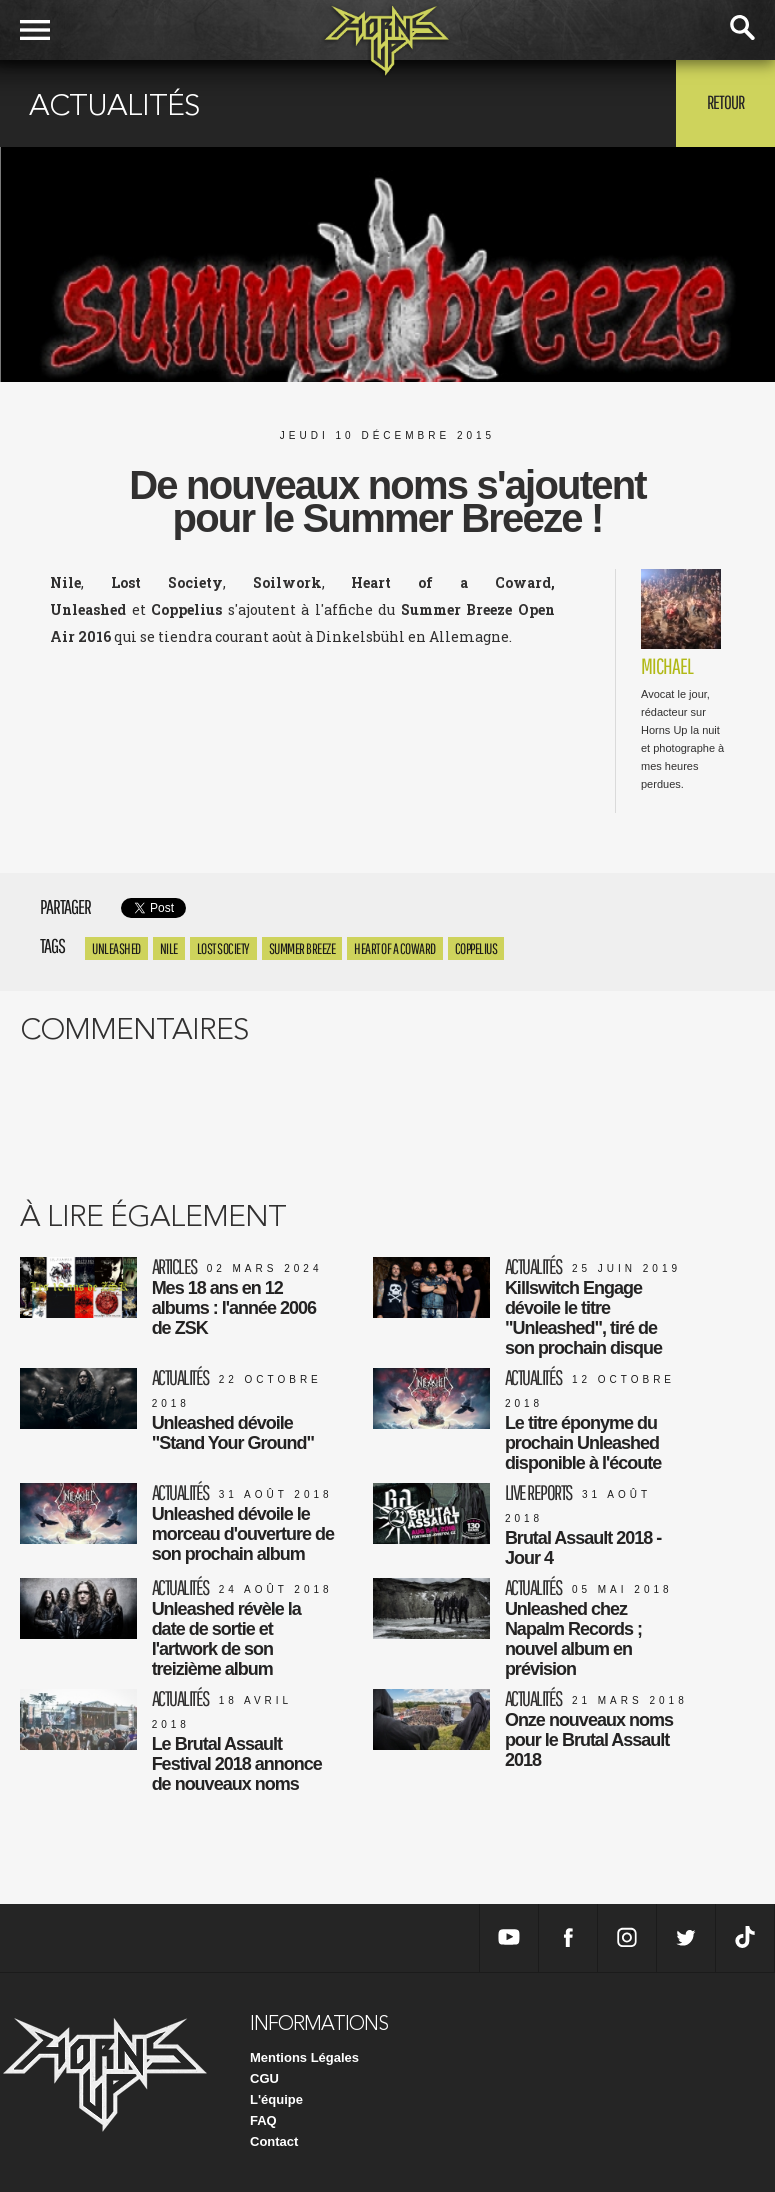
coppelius (476, 948)
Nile (169, 948)
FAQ (263, 2120)
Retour (725, 102)
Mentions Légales (304, 2057)
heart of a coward (395, 948)
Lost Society (223, 948)
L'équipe (276, 2099)
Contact (274, 2141)
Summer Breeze (302, 948)
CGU (264, 2078)
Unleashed (116, 948)
